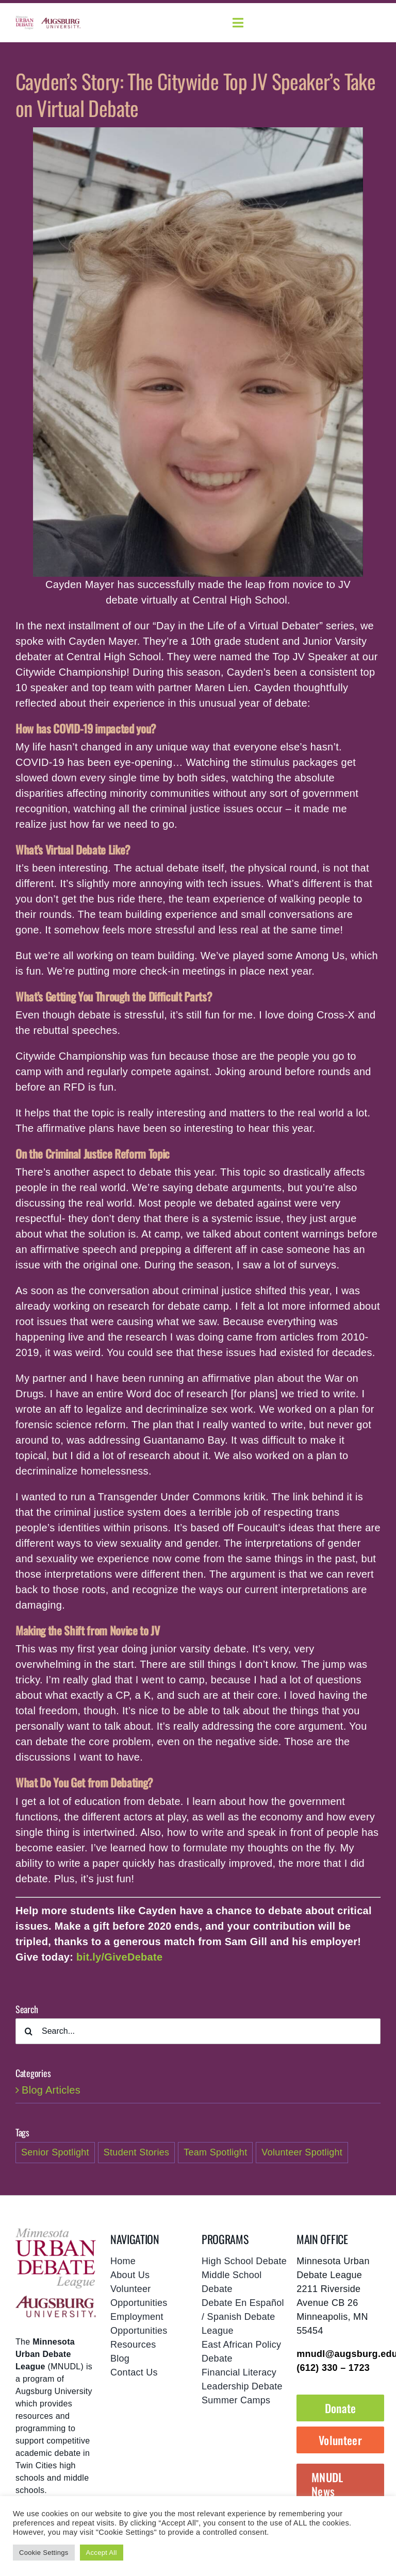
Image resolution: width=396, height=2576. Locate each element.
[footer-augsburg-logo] (55, 2300)
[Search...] (198, 2031)
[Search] (28, 2031)
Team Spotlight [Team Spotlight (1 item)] (215, 2152)
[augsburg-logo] (61, 22)
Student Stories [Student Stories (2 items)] (137, 2152)
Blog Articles (51, 2090)
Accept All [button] (101, 2552)
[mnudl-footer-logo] (55, 2231)
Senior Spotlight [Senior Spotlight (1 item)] (55, 2152)
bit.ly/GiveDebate (119, 1957)
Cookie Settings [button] (44, 2552)
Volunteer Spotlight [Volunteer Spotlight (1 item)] (301, 2152)
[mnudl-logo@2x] (24, 20)
